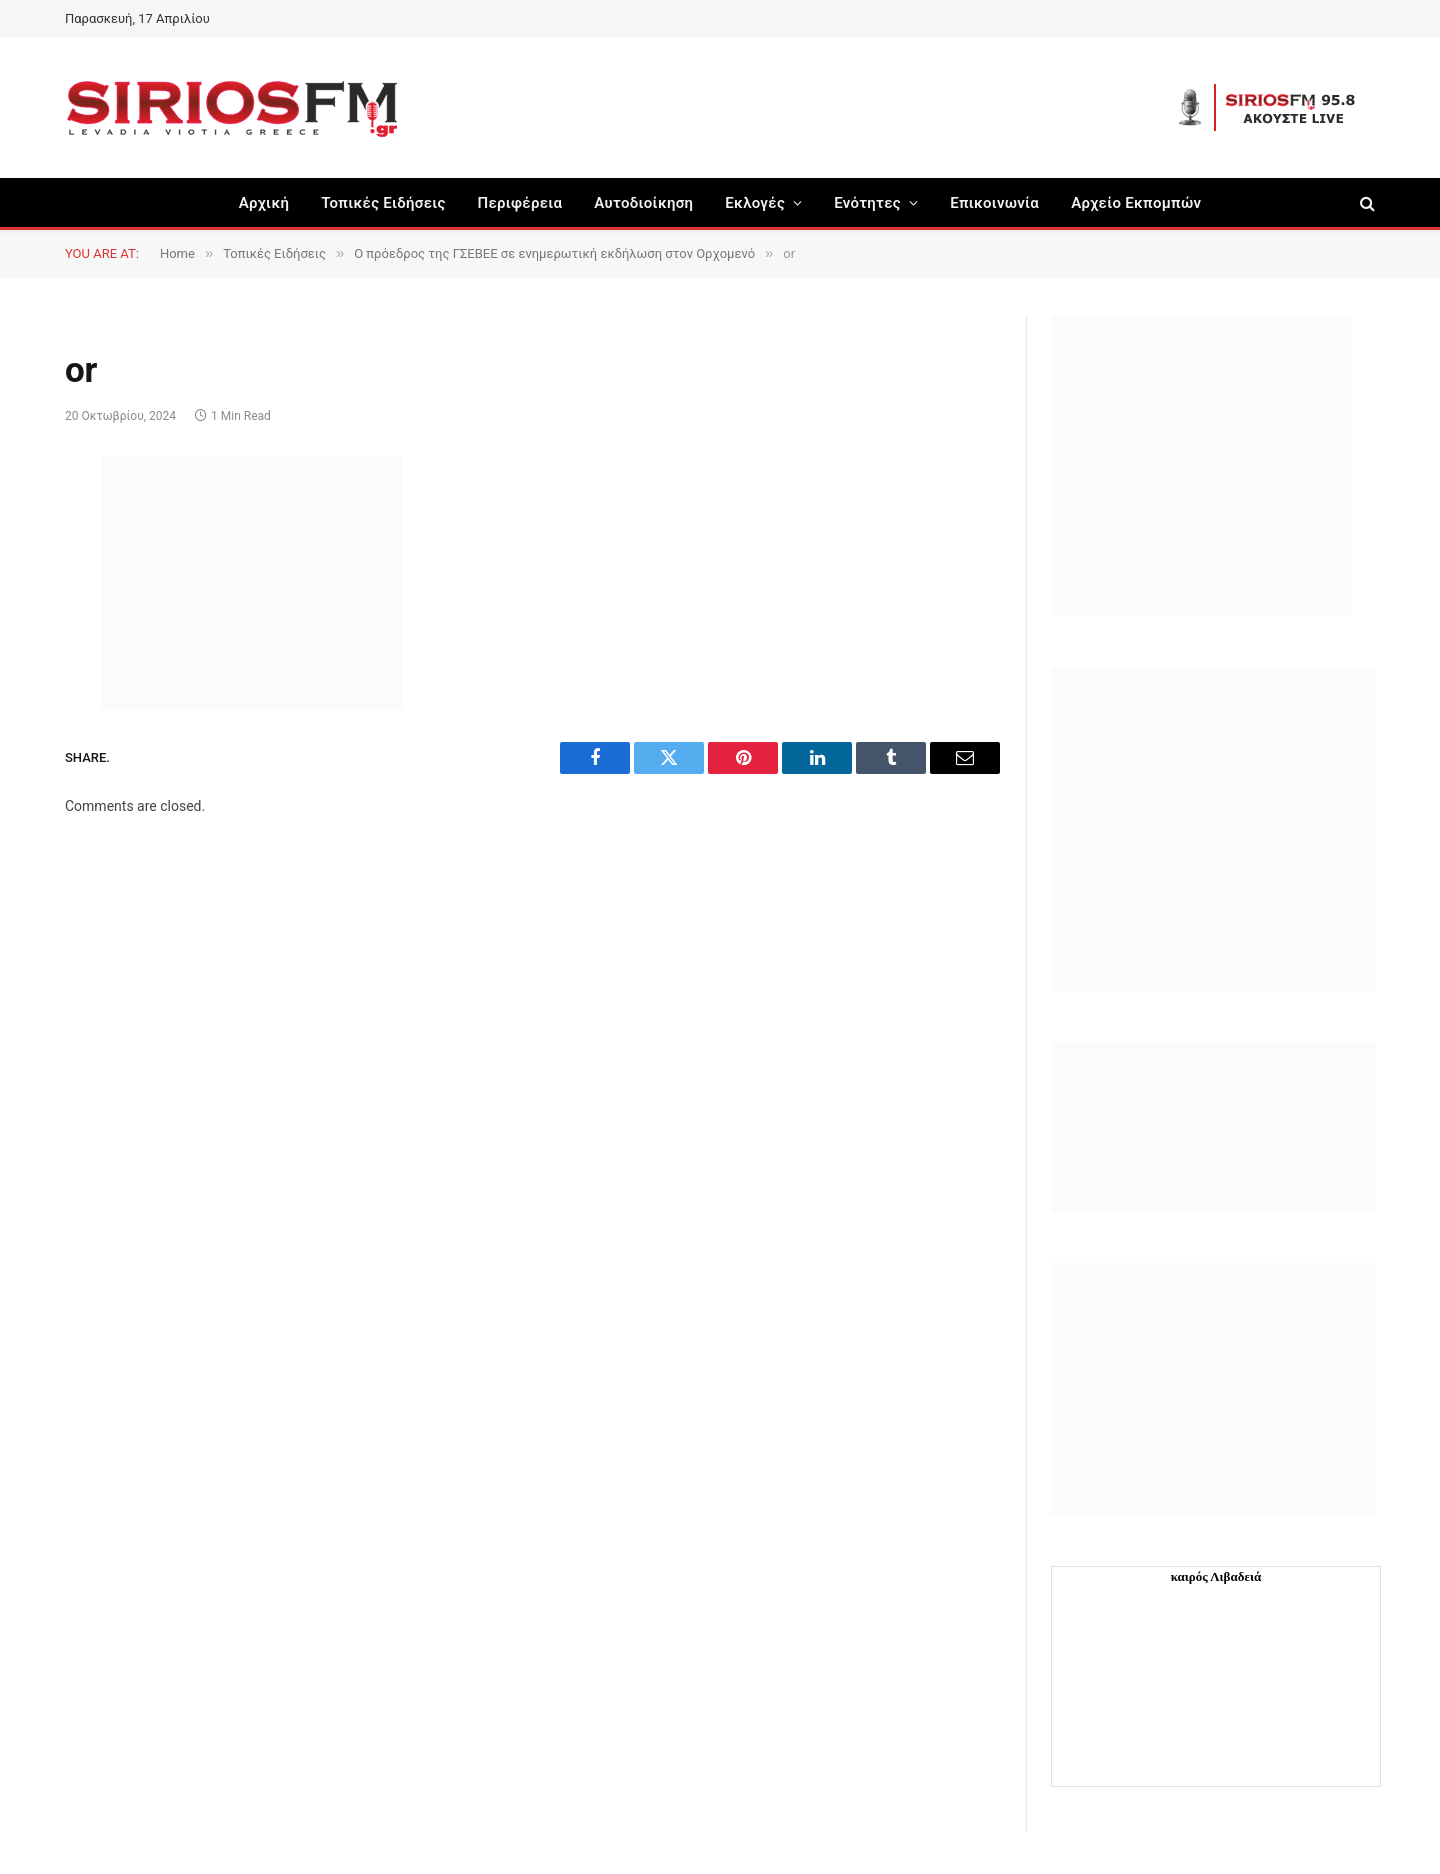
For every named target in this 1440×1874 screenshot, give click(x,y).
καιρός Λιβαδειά (1216, 1576)
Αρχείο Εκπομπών (1136, 203)
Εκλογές (755, 203)
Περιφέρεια (520, 203)
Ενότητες (867, 203)
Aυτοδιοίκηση (643, 203)
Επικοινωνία (994, 203)
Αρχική (264, 203)
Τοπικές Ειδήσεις (383, 203)
